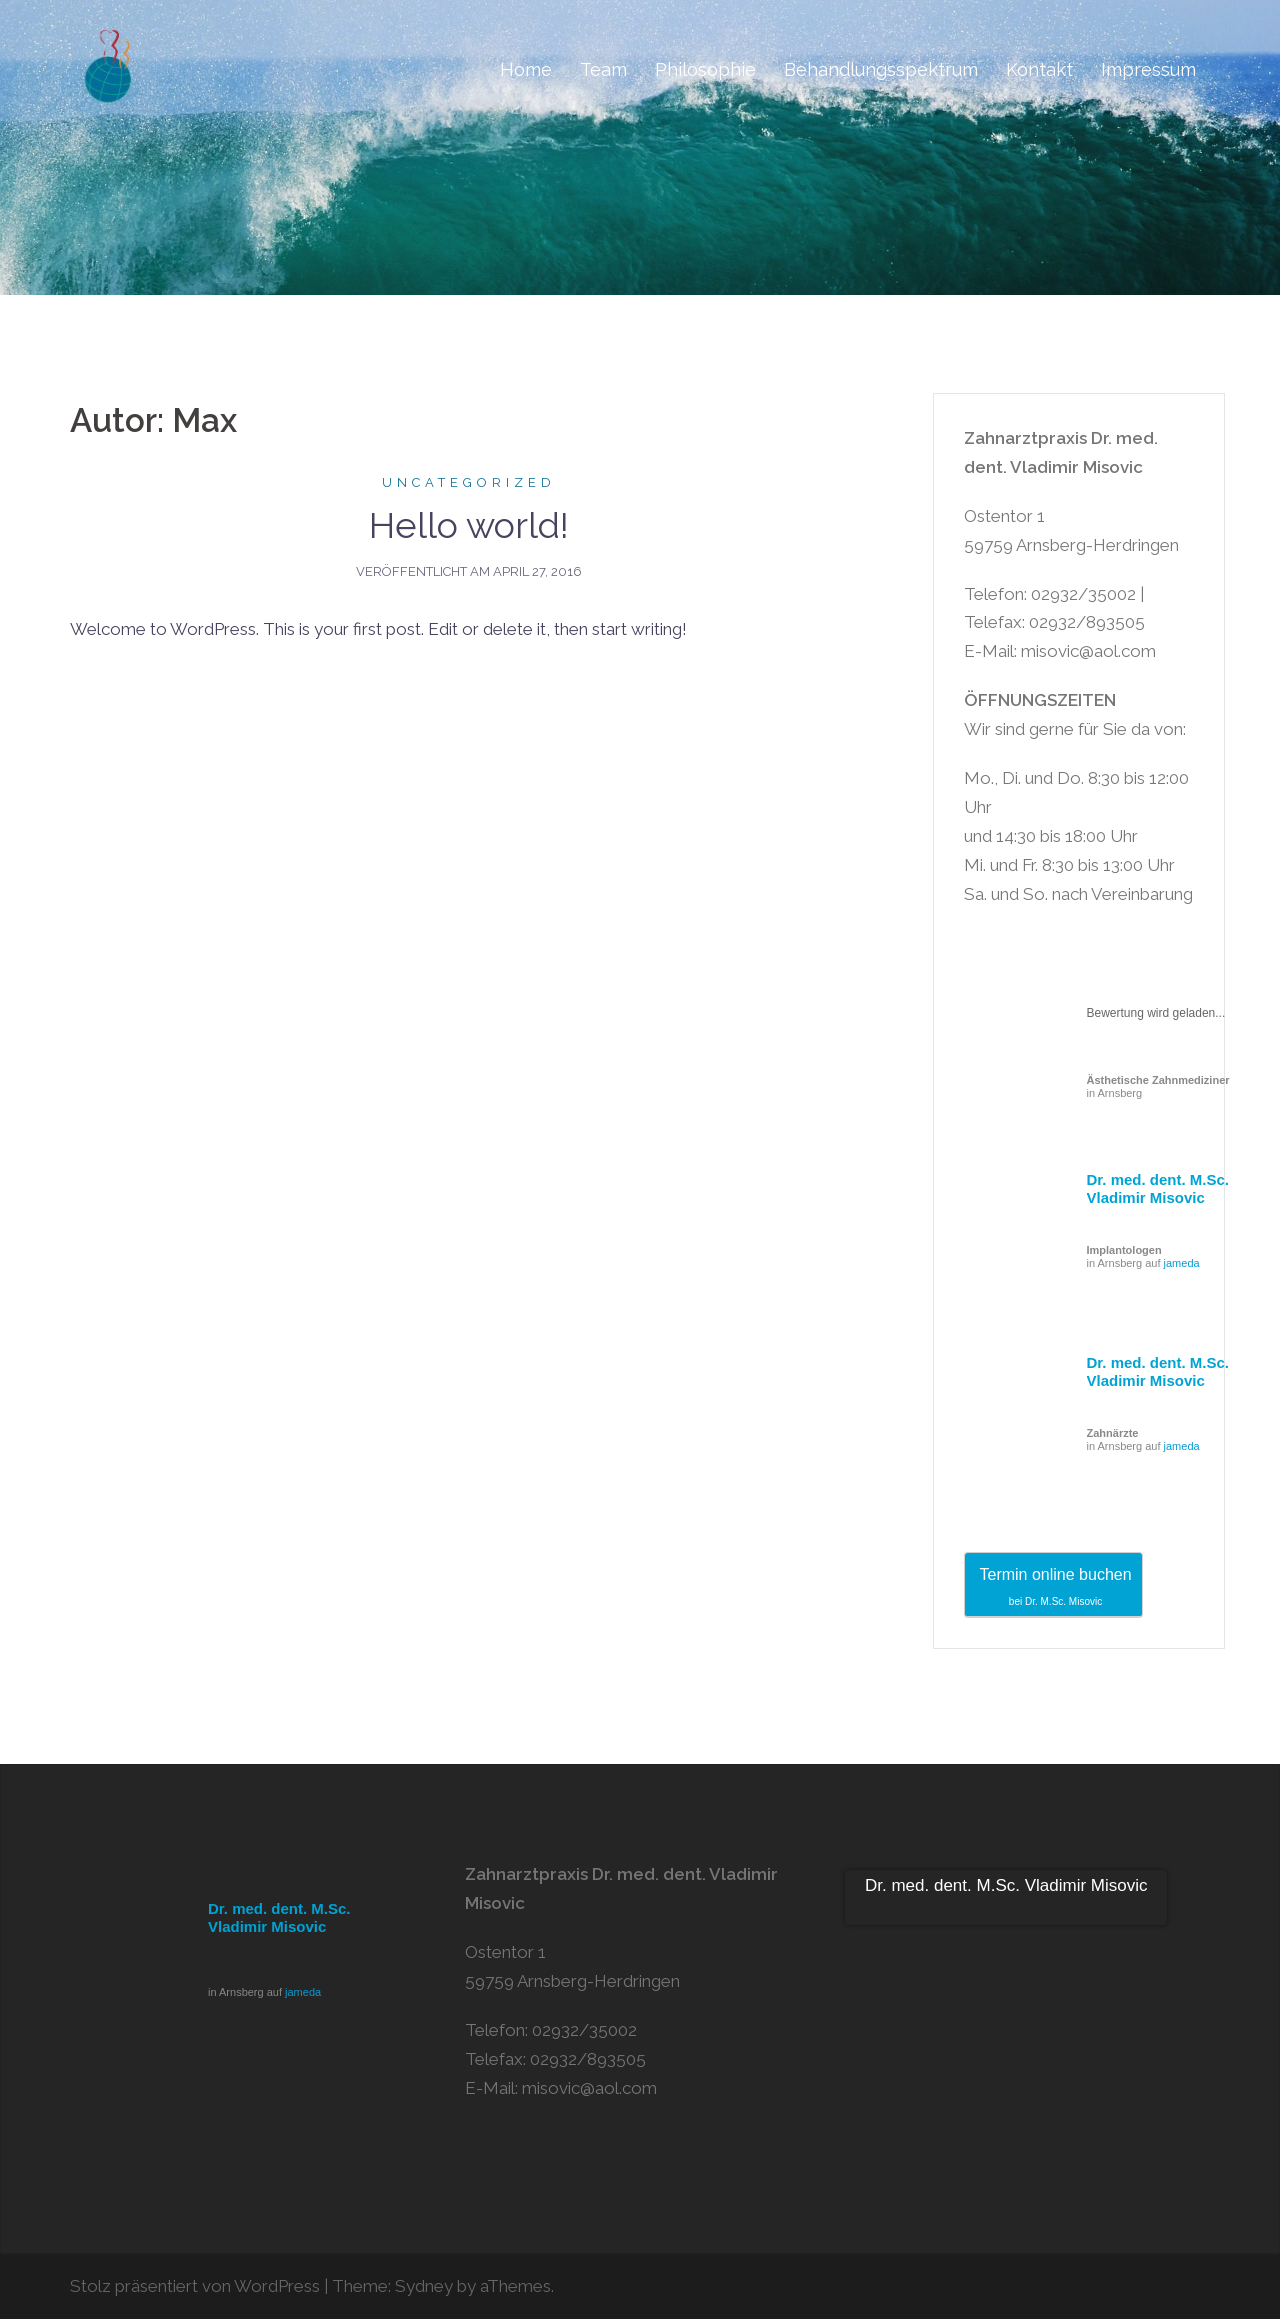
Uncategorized (469, 482)
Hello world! (469, 525)
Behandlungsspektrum (881, 69)
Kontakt (1039, 69)
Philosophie (705, 69)
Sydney (424, 2286)
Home (526, 69)
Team (603, 69)
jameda (1182, 1263)
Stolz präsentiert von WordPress (195, 2286)
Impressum (1148, 69)
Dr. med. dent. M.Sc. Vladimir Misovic (1158, 1188)
